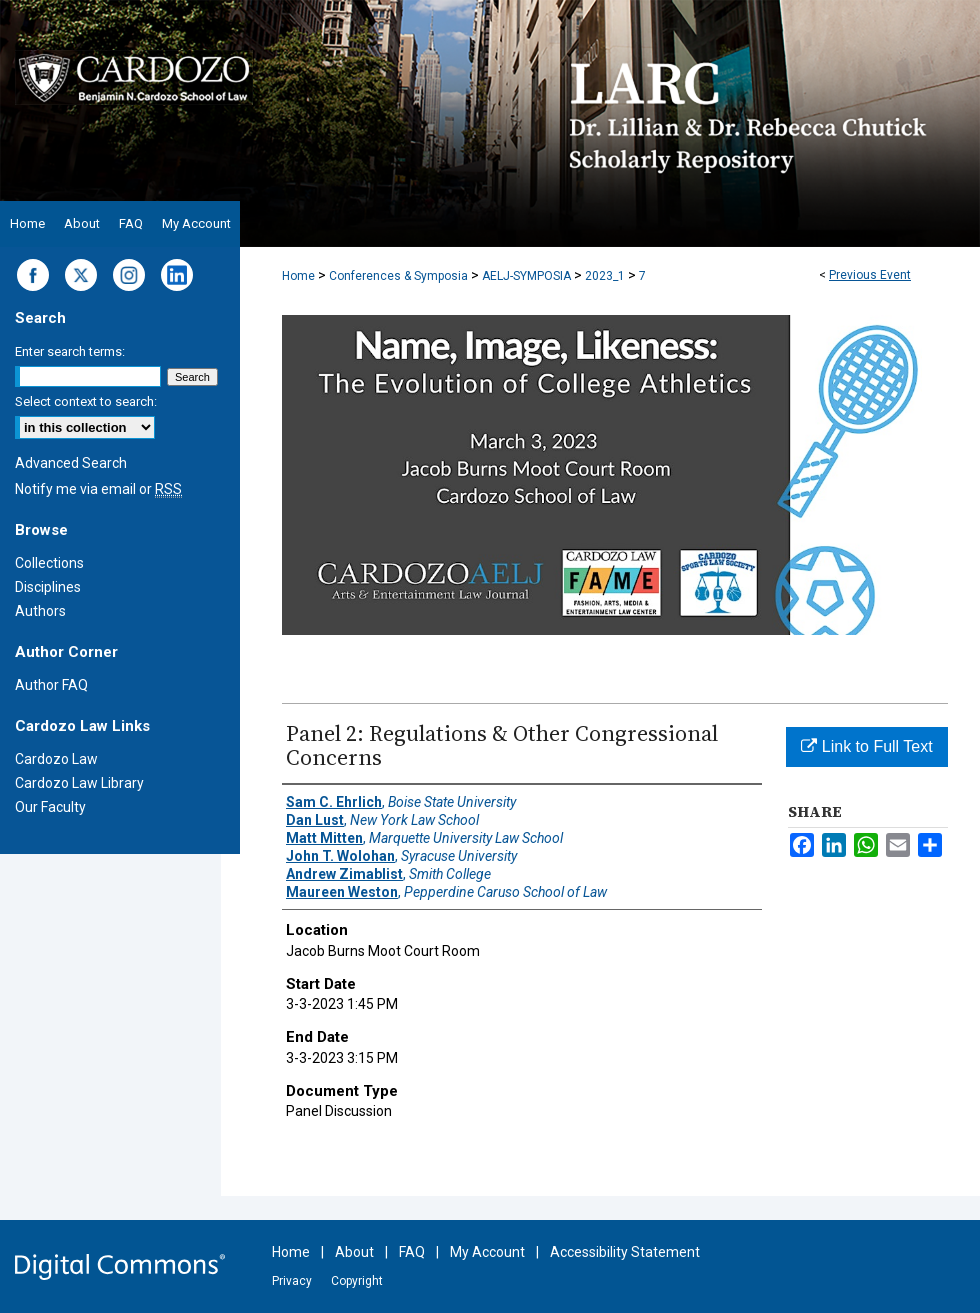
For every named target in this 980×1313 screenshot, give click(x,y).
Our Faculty (50, 807)
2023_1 (606, 276)
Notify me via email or (98, 489)
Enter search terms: (70, 351)
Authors (40, 611)
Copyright (357, 1281)
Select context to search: (86, 401)
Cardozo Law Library (79, 783)
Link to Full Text (866, 746)
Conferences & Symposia (400, 276)
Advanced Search (71, 463)
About (354, 1252)
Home (298, 276)
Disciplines (48, 587)
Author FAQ (51, 685)
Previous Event (870, 275)
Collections (49, 563)
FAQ (412, 1252)
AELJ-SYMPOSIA (528, 276)
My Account (487, 1252)
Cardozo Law (56, 759)
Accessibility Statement (625, 1252)
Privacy (292, 1281)
